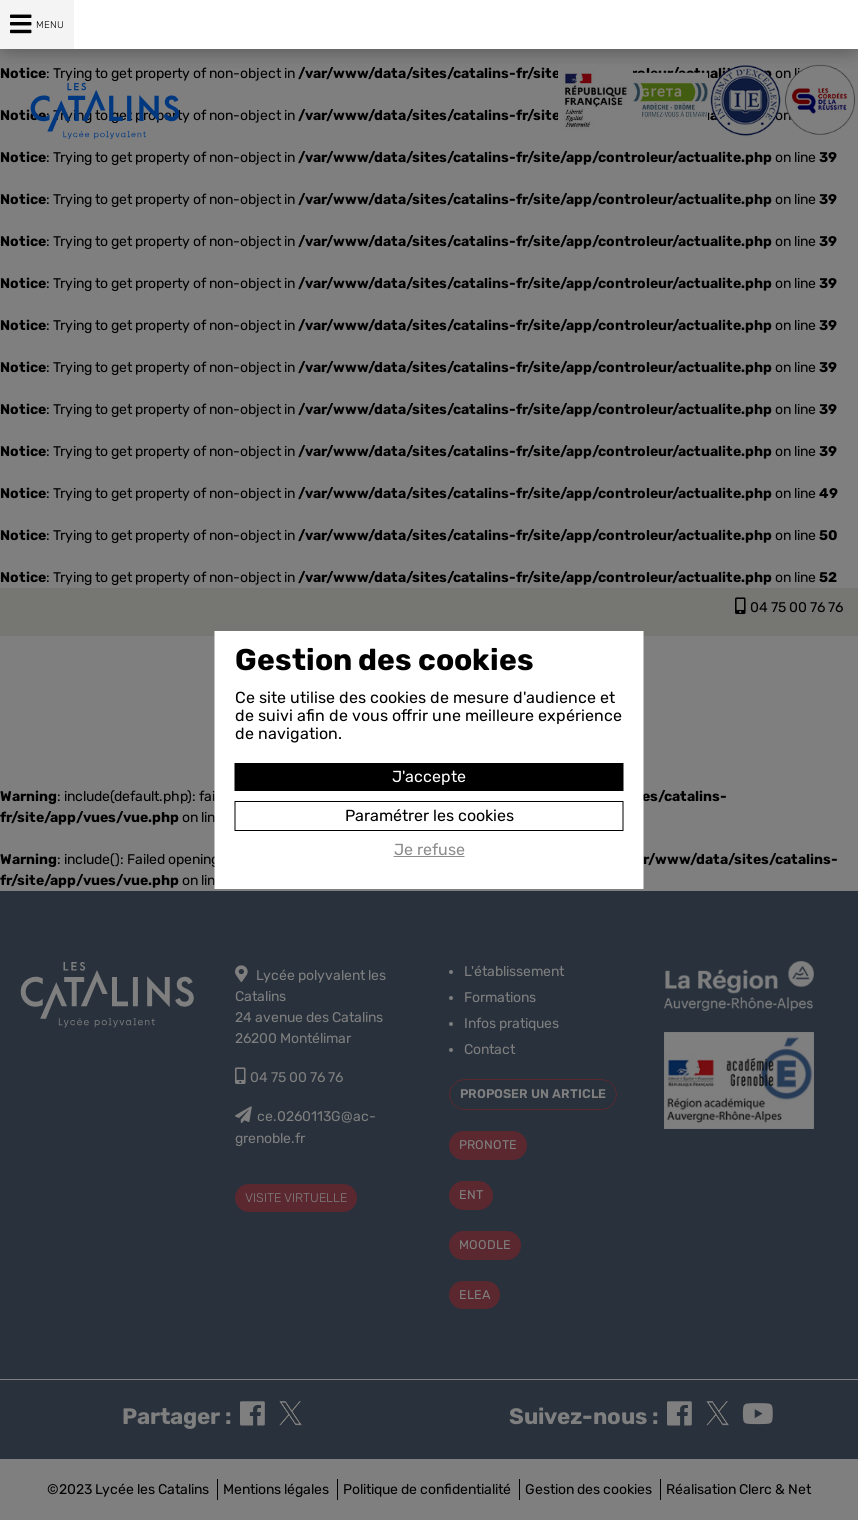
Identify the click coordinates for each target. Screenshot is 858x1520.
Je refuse (429, 850)
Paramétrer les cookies (429, 815)
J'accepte (429, 776)
